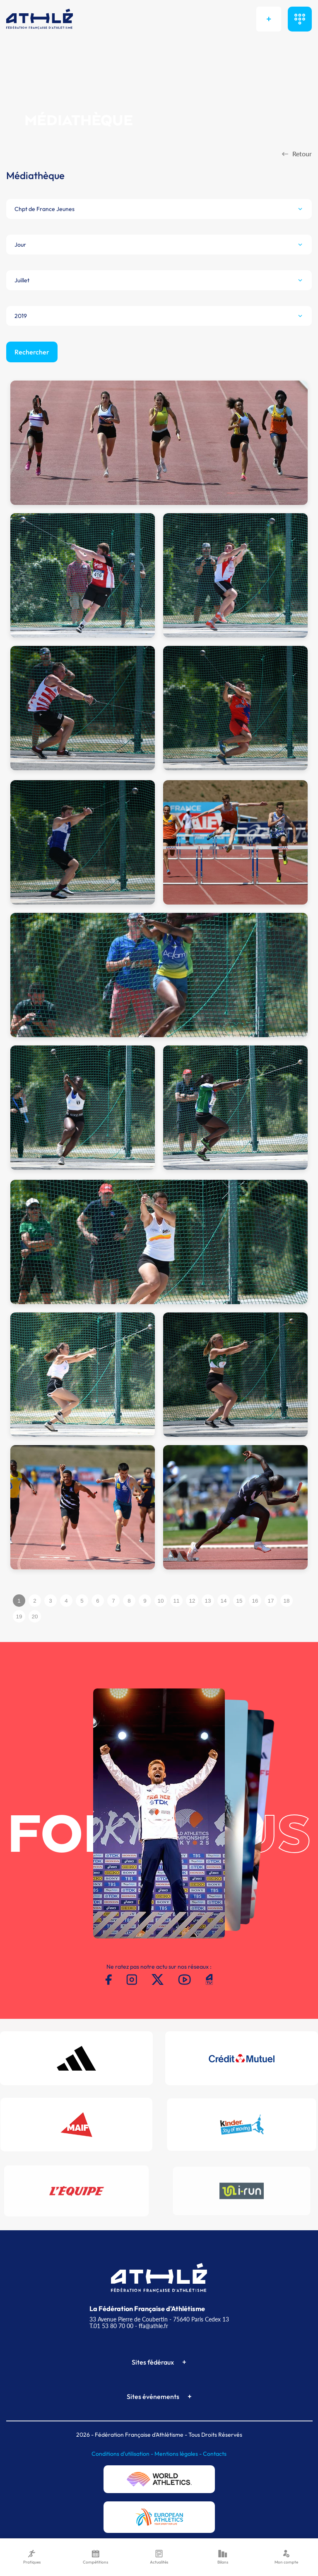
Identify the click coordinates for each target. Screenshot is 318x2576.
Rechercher (31, 352)
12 (192, 1601)
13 (208, 1601)
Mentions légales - (178, 2453)
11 (176, 1601)
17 (271, 1601)
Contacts (214, 2453)
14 (224, 1601)
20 (35, 1616)
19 (19, 1616)
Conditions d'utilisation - (123, 2453)
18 (287, 1601)
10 (161, 1601)
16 (255, 1601)
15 (239, 1601)
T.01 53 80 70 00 (111, 2325)
